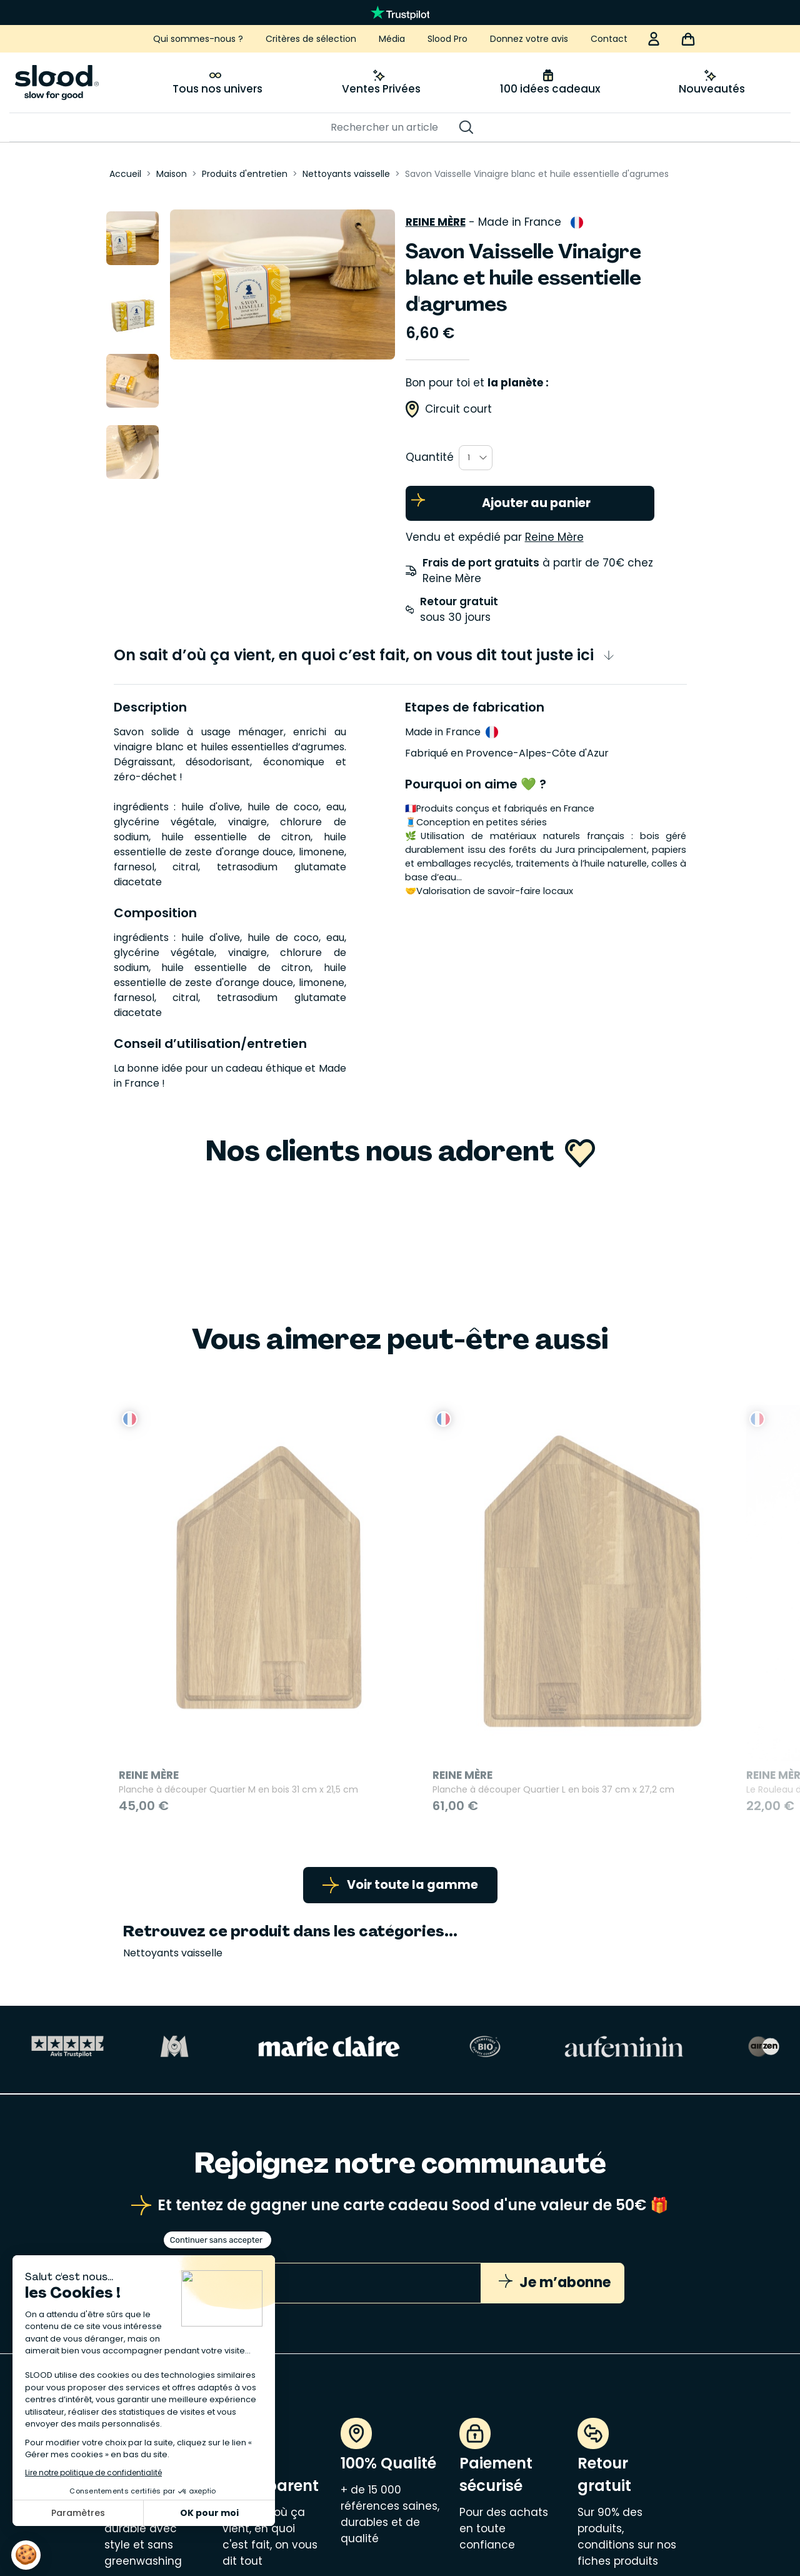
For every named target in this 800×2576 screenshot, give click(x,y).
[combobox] (475, 452)
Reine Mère (436, 216)
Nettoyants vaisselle (172, 1833)
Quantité (430, 452)
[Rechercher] (394, 127)
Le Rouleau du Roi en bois (563, 1647)
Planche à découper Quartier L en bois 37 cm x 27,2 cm (404, 1655)
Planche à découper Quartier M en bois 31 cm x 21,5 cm (209, 1655)
